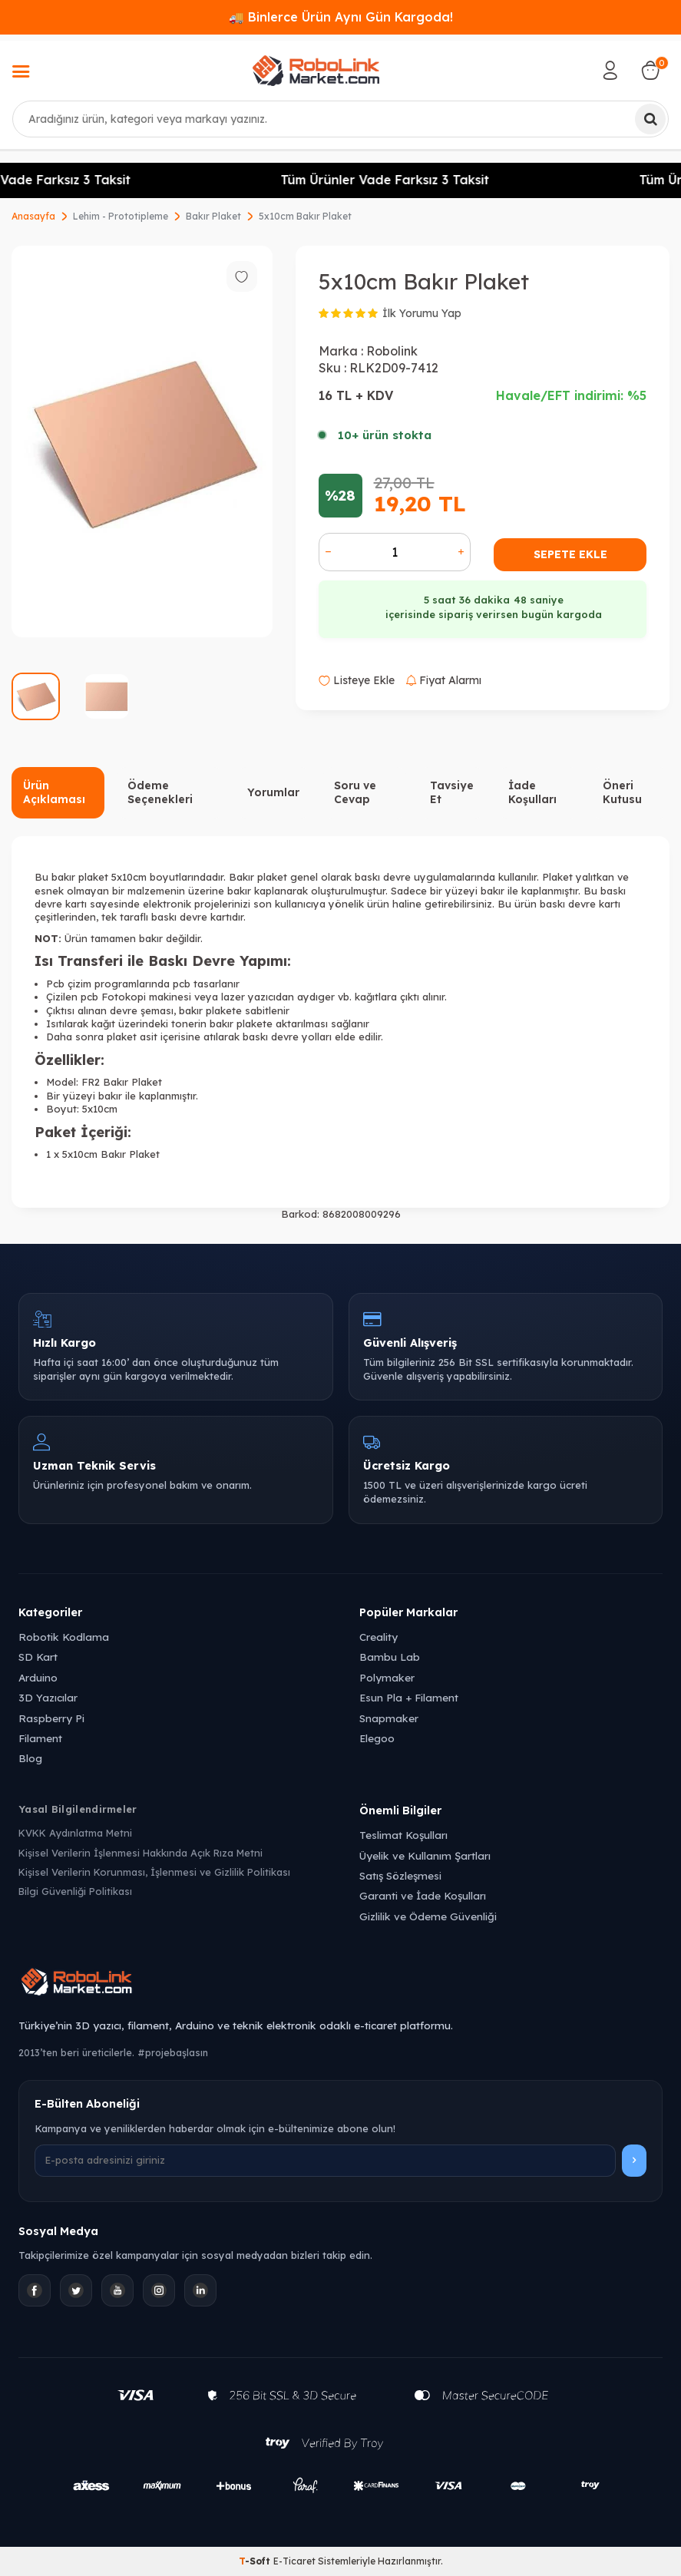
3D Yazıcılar (48, 1697)
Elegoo (377, 1737)
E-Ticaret (294, 2561)
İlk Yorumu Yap (421, 313)
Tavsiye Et (452, 793)
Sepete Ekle (570, 554)
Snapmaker (388, 1717)
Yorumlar (273, 792)
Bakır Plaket (213, 216)
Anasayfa (33, 216)
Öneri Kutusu (622, 793)
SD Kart (38, 1656)
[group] (142, 441)
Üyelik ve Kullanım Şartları (425, 1855)
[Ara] (650, 119)
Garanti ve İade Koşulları (422, 1895)
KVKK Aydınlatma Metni (75, 1833)
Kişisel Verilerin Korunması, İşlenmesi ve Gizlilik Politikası (154, 1872)
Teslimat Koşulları (403, 1834)
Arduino (38, 1677)
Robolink (392, 351)
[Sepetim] (650, 70)
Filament (40, 1737)
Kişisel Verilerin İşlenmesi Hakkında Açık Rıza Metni (140, 1853)
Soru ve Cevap (355, 793)
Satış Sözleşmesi (400, 1875)
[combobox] (340, 119)
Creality (378, 1636)
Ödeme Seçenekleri (160, 793)
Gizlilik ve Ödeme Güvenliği (428, 1916)
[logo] (316, 70)
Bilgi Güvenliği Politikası (75, 1891)
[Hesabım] (610, 70)
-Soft (256, 2561)
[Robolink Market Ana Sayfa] (340, 1984)
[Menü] (20, 72)
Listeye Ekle (357, 680)
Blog (30, 1757)
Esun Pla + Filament (408, 1697)
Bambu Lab (389, 1656)
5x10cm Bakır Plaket (305, 216)
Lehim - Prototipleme (120, 216)
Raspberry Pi (51, 1717)
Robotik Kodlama (63, 1636)
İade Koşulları (532, 793)
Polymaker (387, 1677)
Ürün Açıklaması (54, 793)
